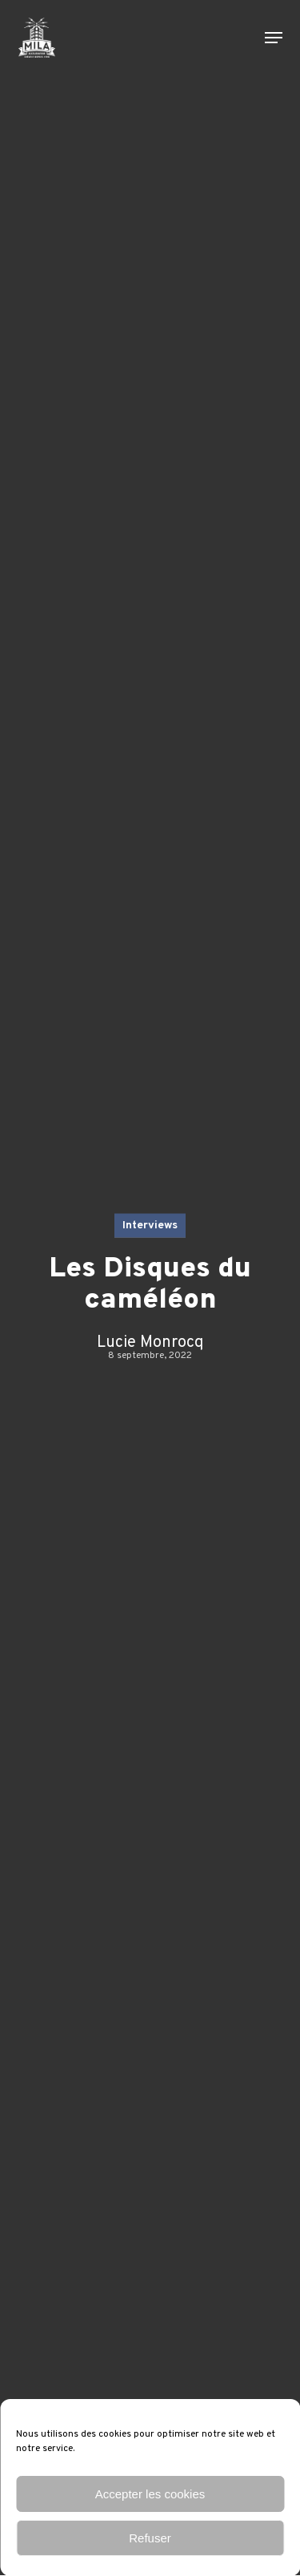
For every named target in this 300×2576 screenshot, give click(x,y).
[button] (273, 38)
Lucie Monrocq (150, 1343)
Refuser (150, 2538)
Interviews (150, 1225)
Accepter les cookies (150, 2494)
